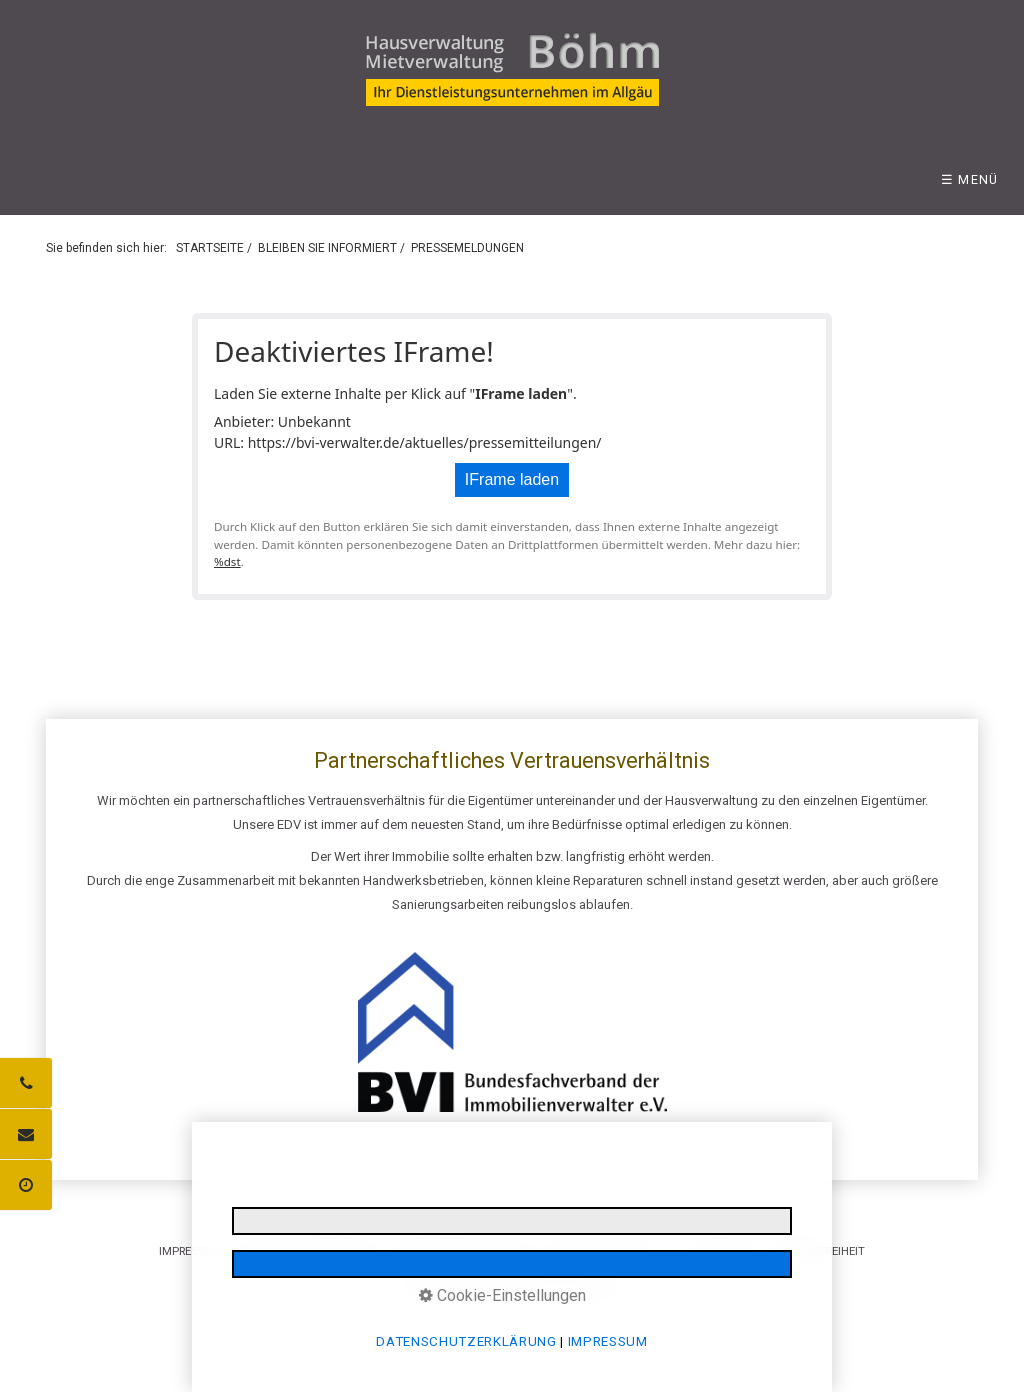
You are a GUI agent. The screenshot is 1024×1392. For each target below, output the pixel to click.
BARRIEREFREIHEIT (818, 1251)
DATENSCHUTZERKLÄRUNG (308, 1251)
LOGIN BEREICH (719, 1251)
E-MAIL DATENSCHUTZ (606, 1251)
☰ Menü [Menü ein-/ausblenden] (970, 179)
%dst (227, 561)
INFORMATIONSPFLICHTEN (463, 1251)
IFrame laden (512, 479)
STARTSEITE (210, 248)
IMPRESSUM (191, 1251)
